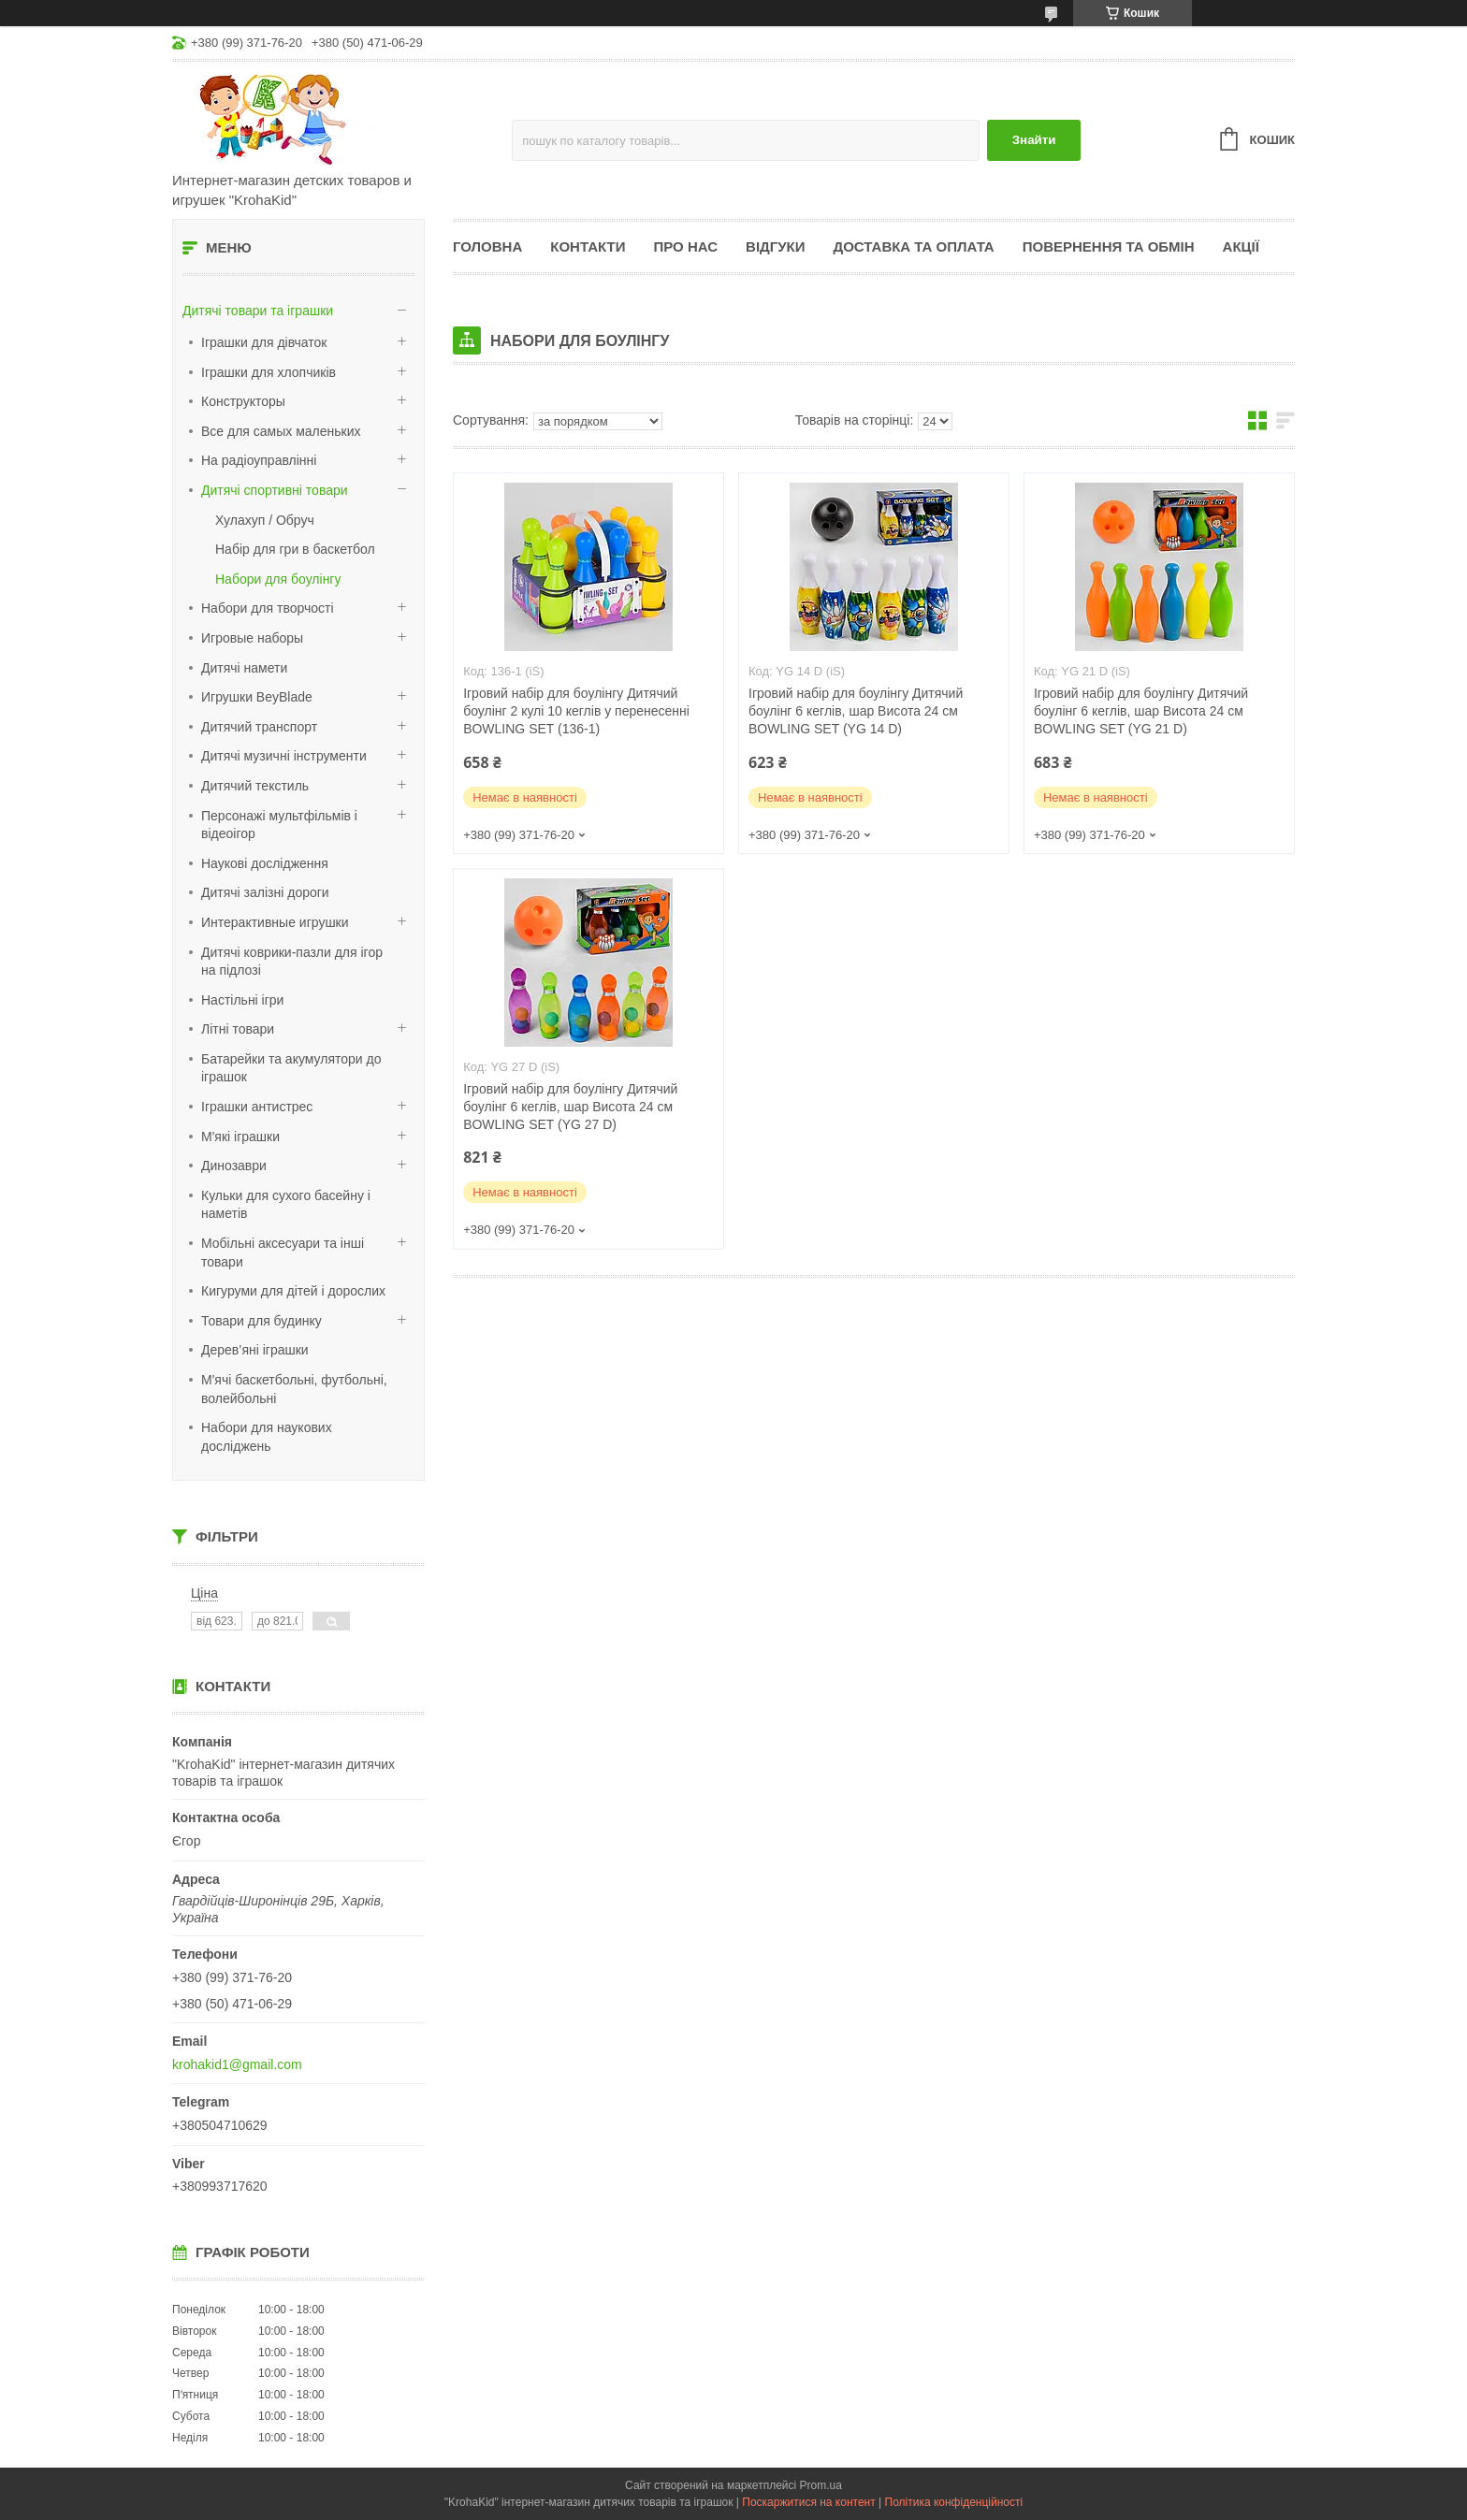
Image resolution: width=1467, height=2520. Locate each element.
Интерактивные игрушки (275, 922)
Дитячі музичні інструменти (284, 755)
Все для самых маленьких (281, 431)
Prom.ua (821, 2485)
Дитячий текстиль (255, 785)
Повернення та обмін (1109, 246)
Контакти (587, 246)
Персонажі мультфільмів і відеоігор (279, 825)
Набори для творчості (267, 608)
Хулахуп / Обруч (264, 520)
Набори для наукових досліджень (266, 1437)
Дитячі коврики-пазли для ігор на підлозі (292, 961)
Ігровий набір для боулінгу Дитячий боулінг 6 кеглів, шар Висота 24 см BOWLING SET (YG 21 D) (1141, 711)
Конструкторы (243, 401)
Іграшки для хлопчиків (268, 372)
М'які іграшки (240, 1136)
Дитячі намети (244, 667)
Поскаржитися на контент (808, 2502)
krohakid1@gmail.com (237, 2064)
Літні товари (237, 1028)
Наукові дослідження (264, 863)
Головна (487, 246)
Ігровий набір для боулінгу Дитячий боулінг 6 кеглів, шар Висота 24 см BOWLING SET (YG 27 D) (570, 1106)
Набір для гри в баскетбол (295, 549)
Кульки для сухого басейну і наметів (285, 1205)
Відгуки (775, 246)
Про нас (685, 246)
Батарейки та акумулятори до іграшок (291, 1068)
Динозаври (234, 1165)
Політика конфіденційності (954, 2502)
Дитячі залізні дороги (265, 892)
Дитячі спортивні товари (274, 490)
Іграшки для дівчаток (264, 342)
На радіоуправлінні (258, 460)
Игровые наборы (252, 637)
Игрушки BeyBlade (256, 696)
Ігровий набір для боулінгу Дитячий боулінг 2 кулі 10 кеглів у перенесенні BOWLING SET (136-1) (576, 711)
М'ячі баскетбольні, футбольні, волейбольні (294, 1389)
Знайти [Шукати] (1034, 140)
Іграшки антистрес (256, 1106)
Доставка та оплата (914, 246)
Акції (1241, 246)
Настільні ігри (242, 999)
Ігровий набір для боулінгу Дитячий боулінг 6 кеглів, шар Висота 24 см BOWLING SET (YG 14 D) (855, 711)
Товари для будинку (261, 1320)
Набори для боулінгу (278, 579)
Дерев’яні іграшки (255, 1349)
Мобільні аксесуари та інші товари (282, 1252)
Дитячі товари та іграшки (257, 310)
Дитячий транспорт (259, 726)
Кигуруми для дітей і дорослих (293, 1290)
